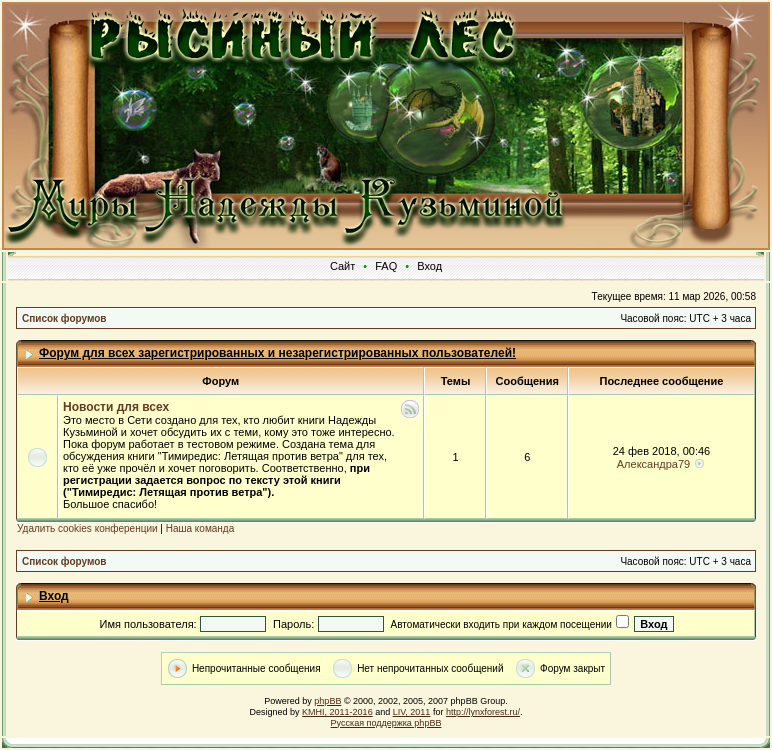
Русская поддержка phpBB (386, 723)
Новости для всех (116, 407)
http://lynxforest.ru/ (483, 712)
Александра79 (653, 464)
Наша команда (200, 528)
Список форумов (64, 318)
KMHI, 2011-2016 (337, 712)
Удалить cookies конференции (87, 528)
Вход (429, 266)
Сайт (342, 266)
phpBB (327, 701)
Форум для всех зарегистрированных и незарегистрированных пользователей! (277, 353)
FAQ (386, 266)
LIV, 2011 (412, 712)
